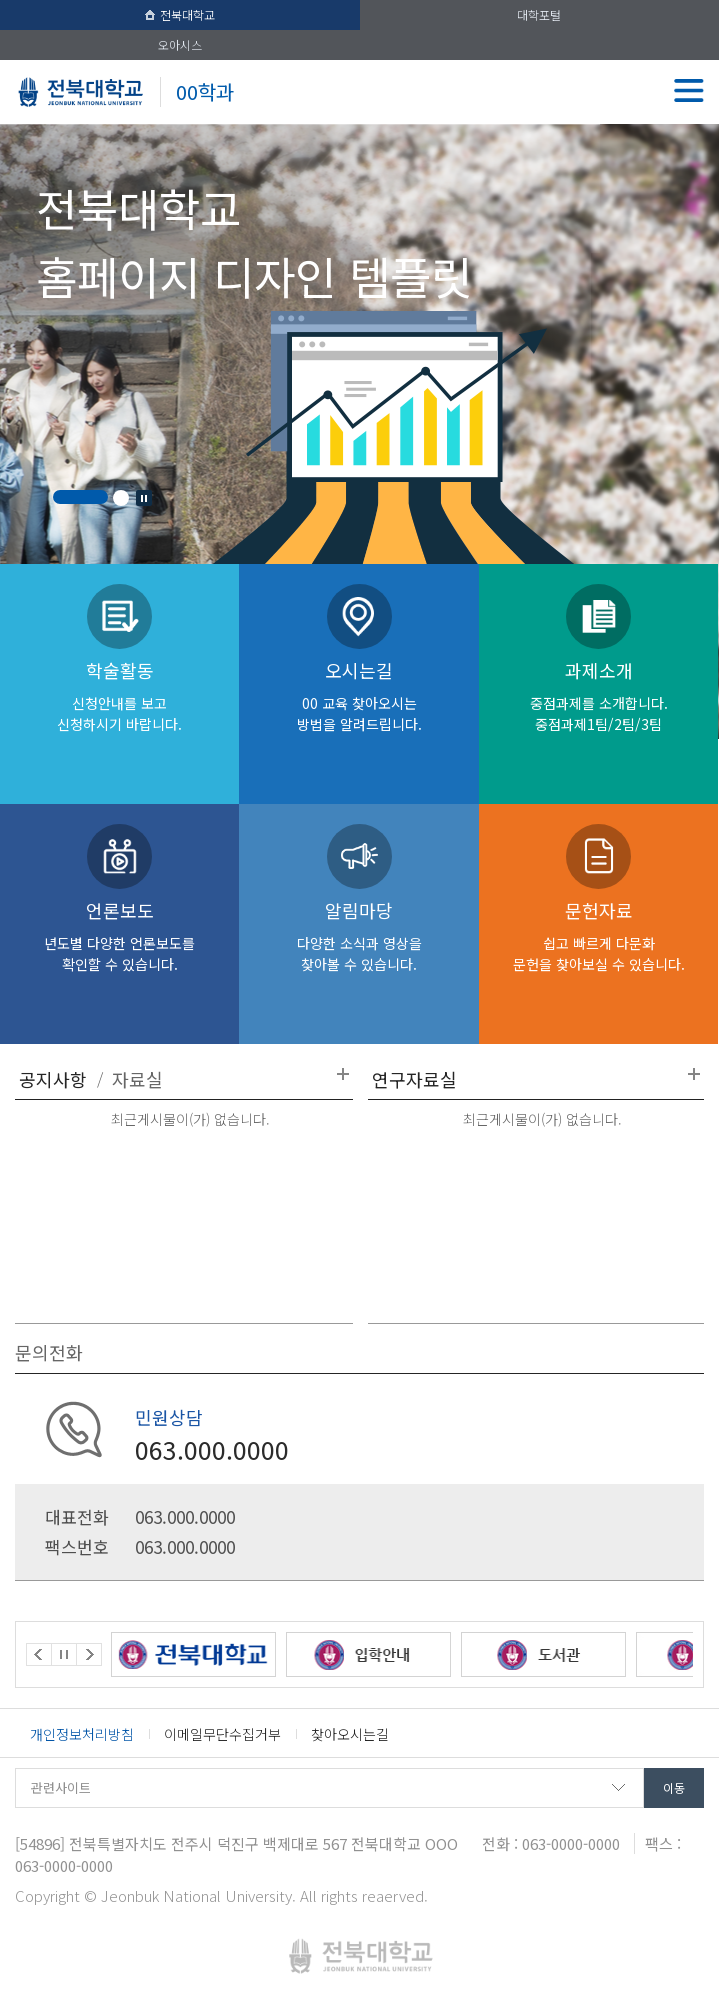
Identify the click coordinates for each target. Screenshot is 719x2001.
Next (89, 1654)
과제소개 (598, 695)
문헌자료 (598, 935)
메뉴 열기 (689, 90)
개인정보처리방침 (82, 1734)
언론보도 (119, 935)
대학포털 (539, 14)
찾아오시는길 (350, 1734)
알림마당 (358, 935)
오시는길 (358, 695)
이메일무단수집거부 (222, 1734)
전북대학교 (180, 14)
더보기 (343, 1074)
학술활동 (119, 695)
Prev (39, 1654)
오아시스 (180, 44)
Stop (144, 498)
